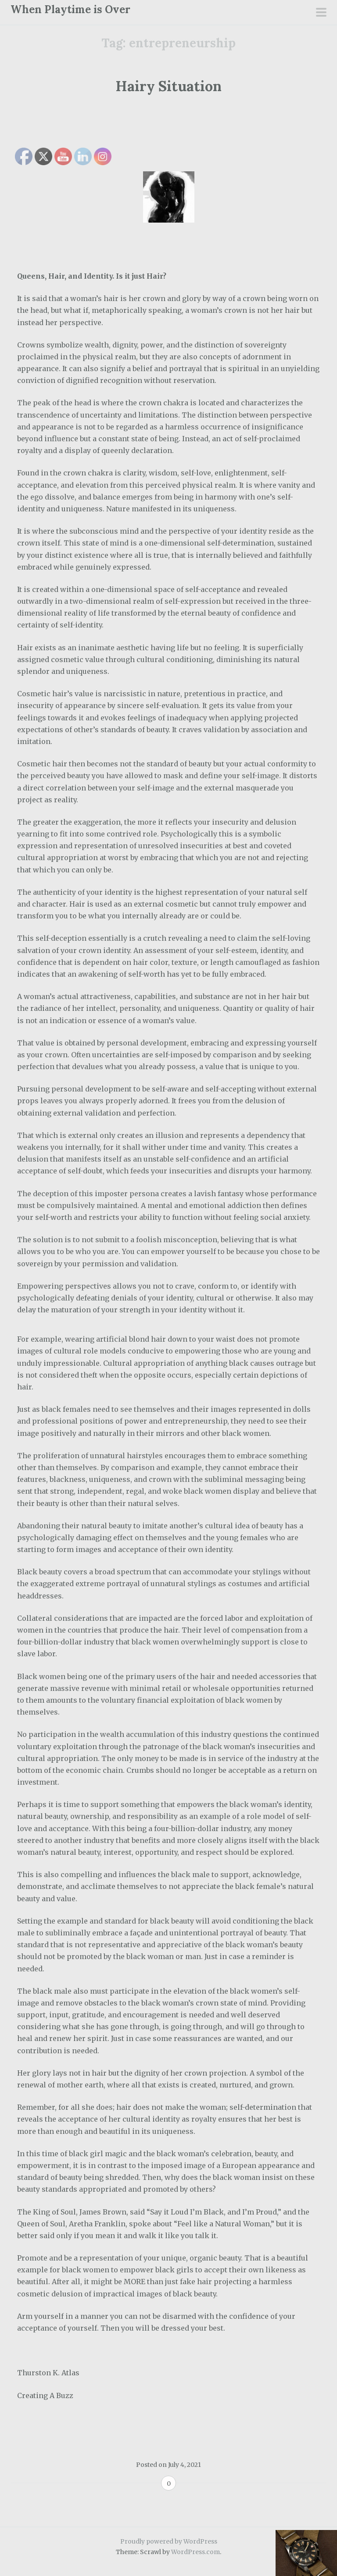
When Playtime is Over (70, 9)
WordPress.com (195, 2552)
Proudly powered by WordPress (168, 2541)
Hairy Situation (168, 86)
